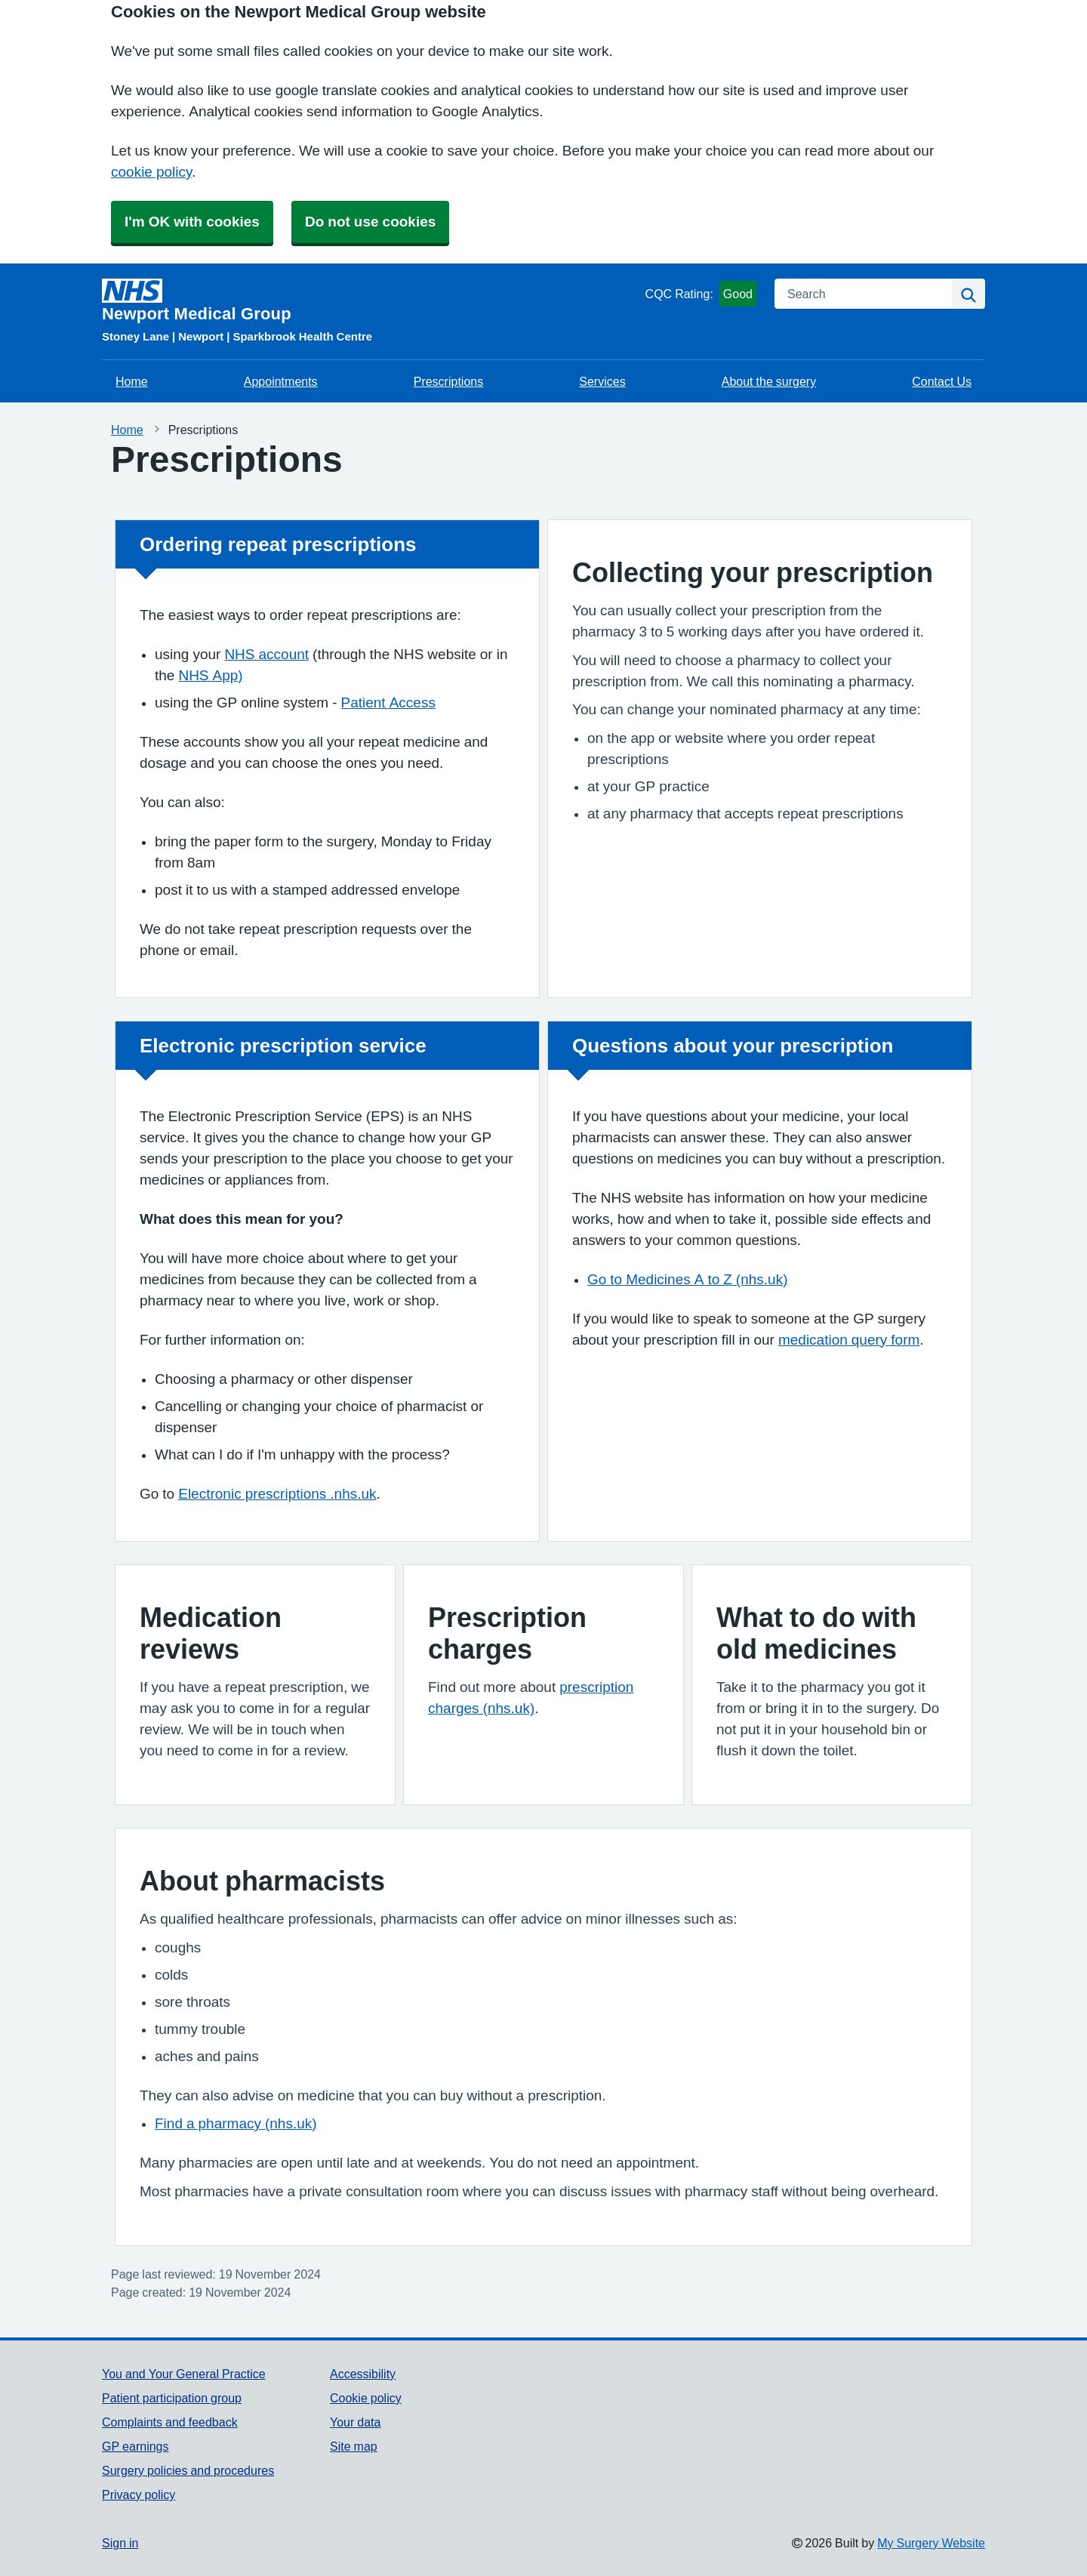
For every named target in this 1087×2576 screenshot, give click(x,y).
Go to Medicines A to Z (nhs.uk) (687, 1279)
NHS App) (210, 675)
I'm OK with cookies (192, 221)
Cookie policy (366, 2398)
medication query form (848, 1340)
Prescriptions (448, 381)
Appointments (281, 381)
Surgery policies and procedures (188, 2470)
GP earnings (135, 2446)
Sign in (120, 2543)
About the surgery (769, 381)
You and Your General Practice (184, 2374)
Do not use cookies (370, 221)
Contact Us (942, 381)
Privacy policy (138, 2494)
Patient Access (388, 702)
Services (602, 381)
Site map (353, 2446)
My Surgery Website (931, 2543)
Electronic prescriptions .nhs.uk (277, 1494)
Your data (355, 2422)
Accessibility (363, 2374)
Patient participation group (172, 2398)
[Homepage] (370, 300)
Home (131, 381)
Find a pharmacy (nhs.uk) (236, 2123)
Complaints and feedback (170, 2422)
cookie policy (151, 172)
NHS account (266, 654)
